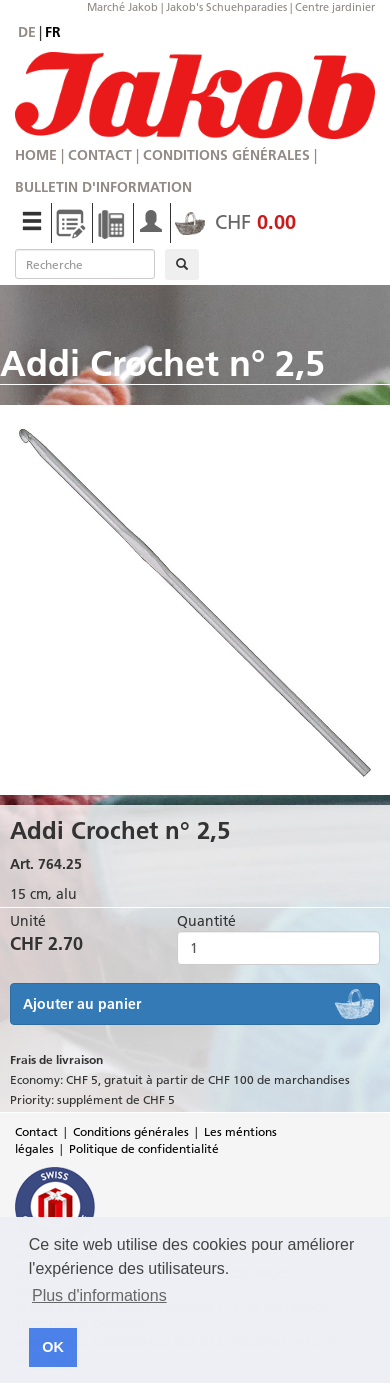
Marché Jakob (122, 7)
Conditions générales (226, 155)
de (27, 32)
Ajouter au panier (82, 1004)
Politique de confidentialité (144, 1148)
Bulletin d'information (103, 187)
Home (36, 155)
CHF (235, 222)
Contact (100, 155)
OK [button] (53, 1347)
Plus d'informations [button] (99, 1295)
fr (53, 32)
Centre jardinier (335, 7)
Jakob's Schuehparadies (226, 7)
